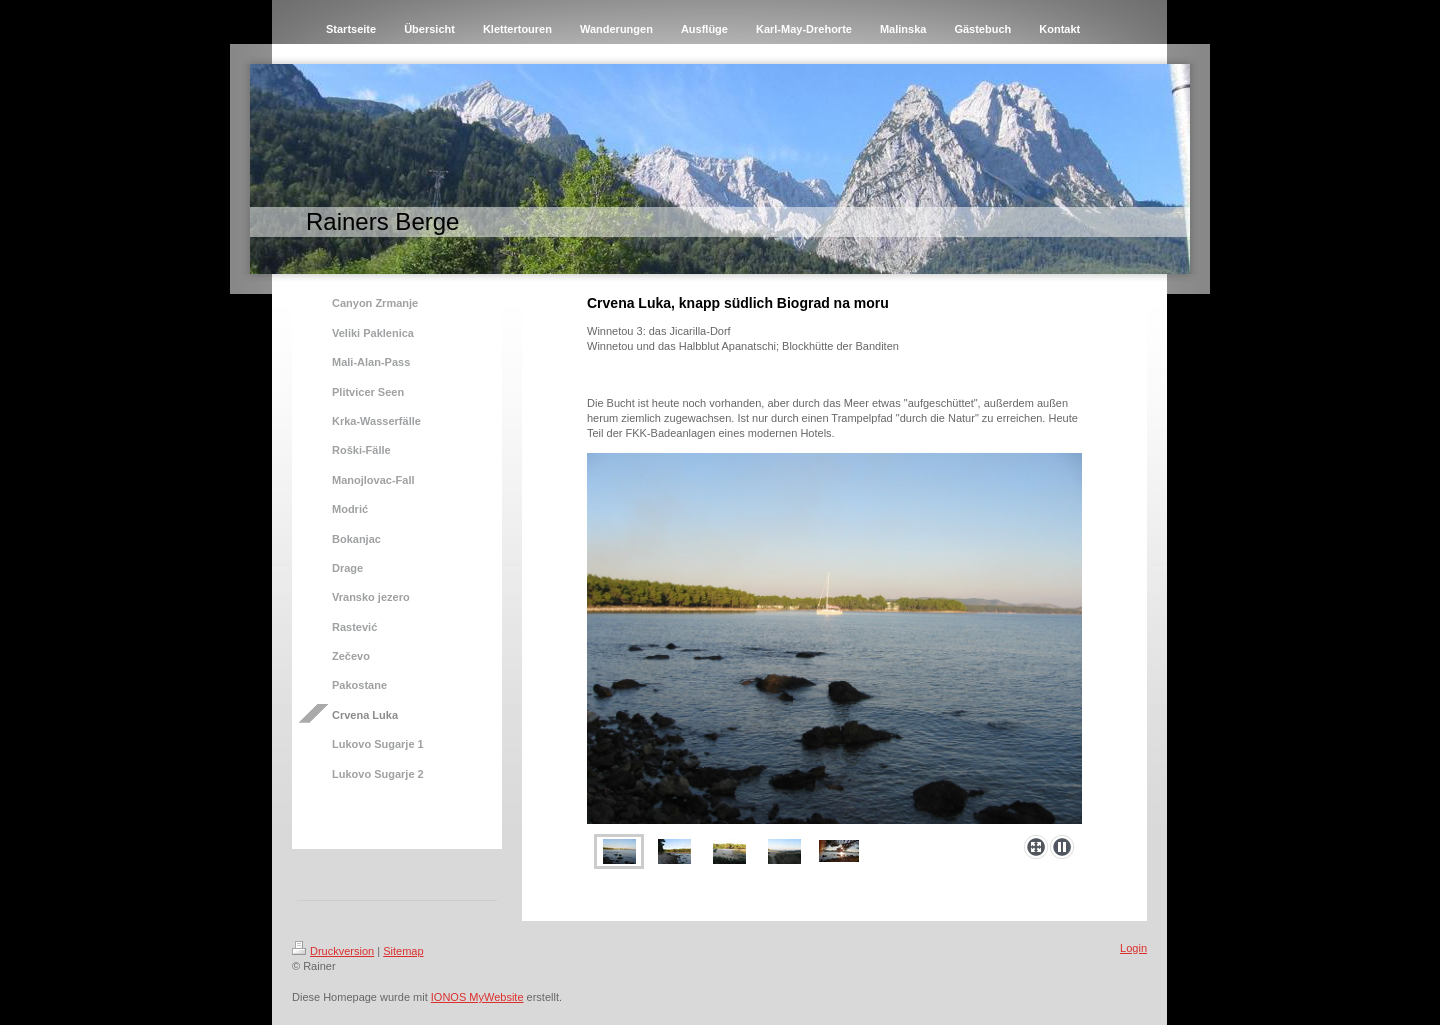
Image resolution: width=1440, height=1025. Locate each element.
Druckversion (333, 951)
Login (1133, 948)
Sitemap (403, 951)
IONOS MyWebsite (477, 997)
